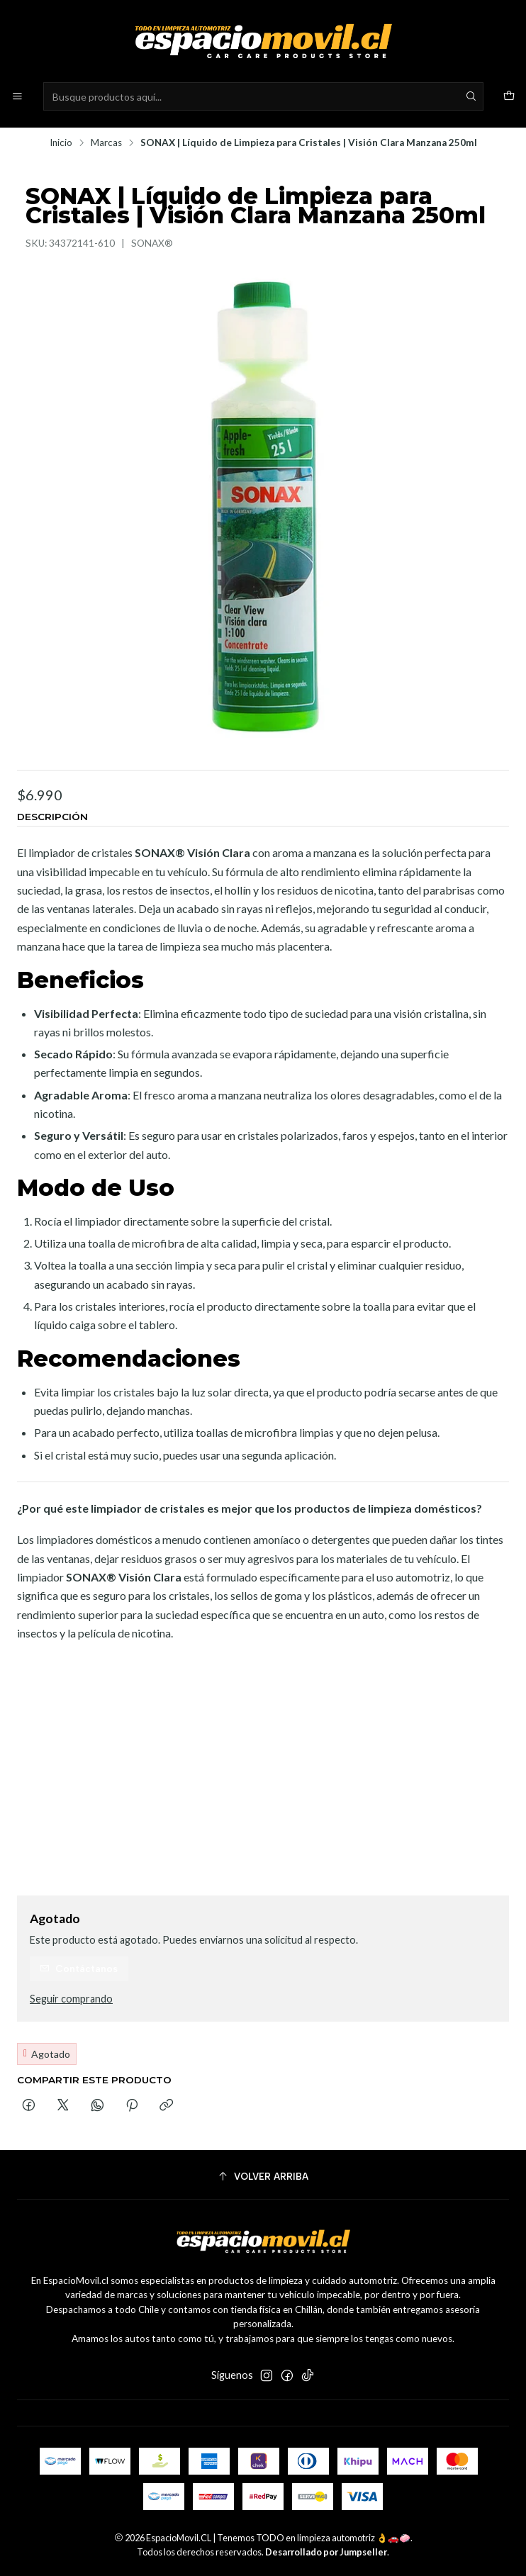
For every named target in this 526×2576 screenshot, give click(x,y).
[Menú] (17, 96)
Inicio (61, 143)
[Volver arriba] (263, 2176)
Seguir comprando (71, 1999)
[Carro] (508, 96)
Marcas (106, 143)
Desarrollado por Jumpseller (326, 2552)
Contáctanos (79, 1968)
